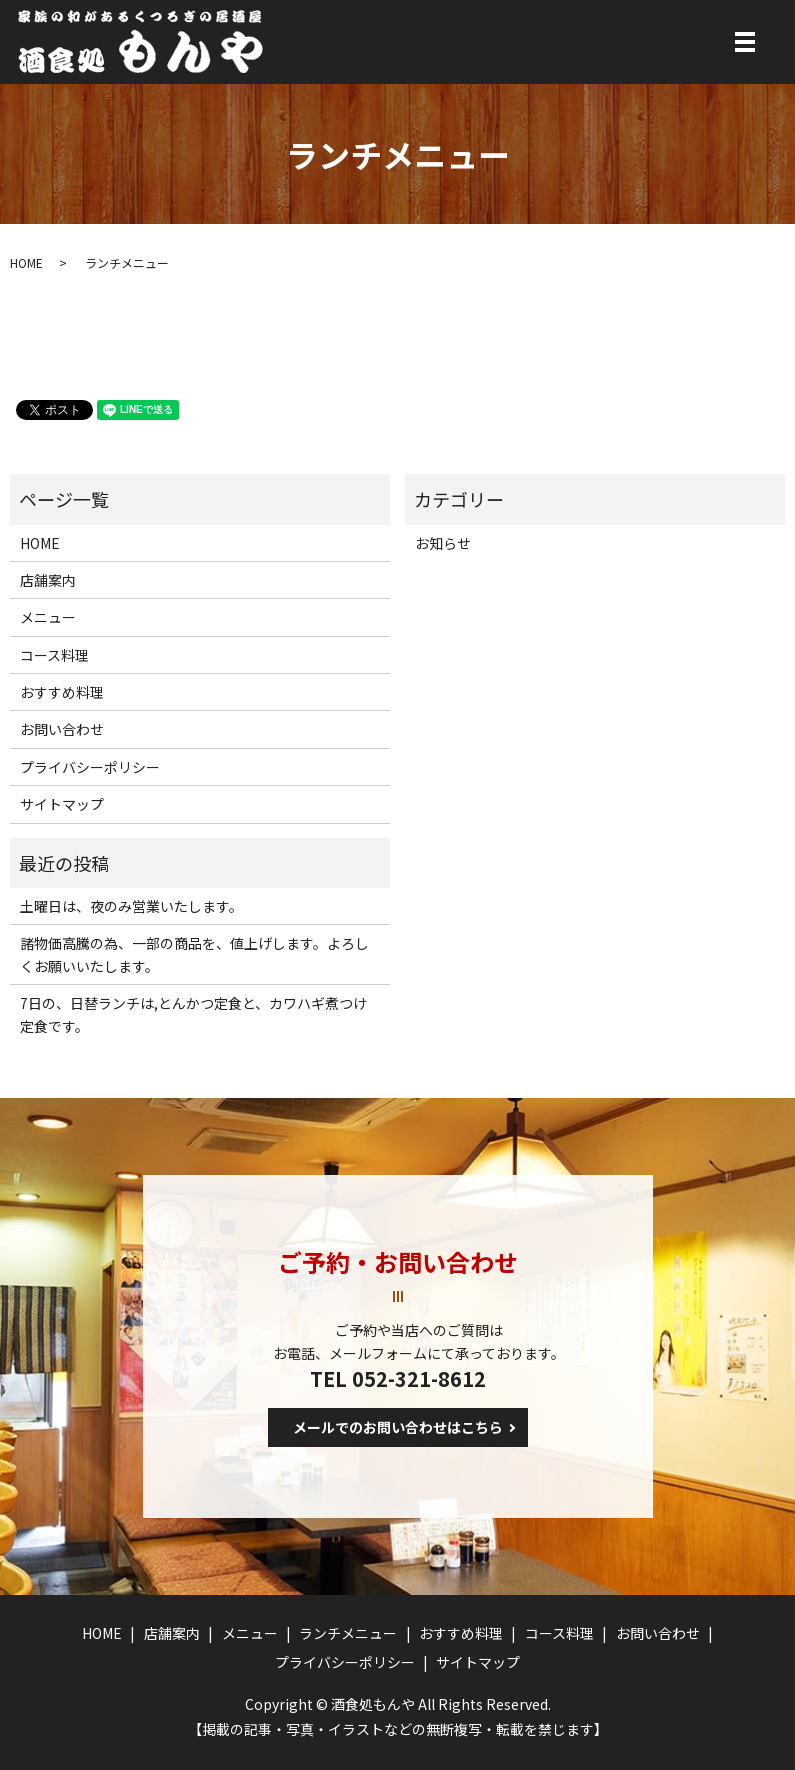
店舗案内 (48, 580)
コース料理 (54, 655)
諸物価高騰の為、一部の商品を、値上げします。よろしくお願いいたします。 (194, 954)
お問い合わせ (62, 729)
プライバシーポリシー (90, 767)
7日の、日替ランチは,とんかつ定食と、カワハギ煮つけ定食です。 (193, 1014)
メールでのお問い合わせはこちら (398, 1427)
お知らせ (443, 543)
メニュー (48, 617)
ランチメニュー (348, 1633)
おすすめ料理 (62, 692)
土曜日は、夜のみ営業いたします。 (131, 906)
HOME (26, 262)
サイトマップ (62, 804)
